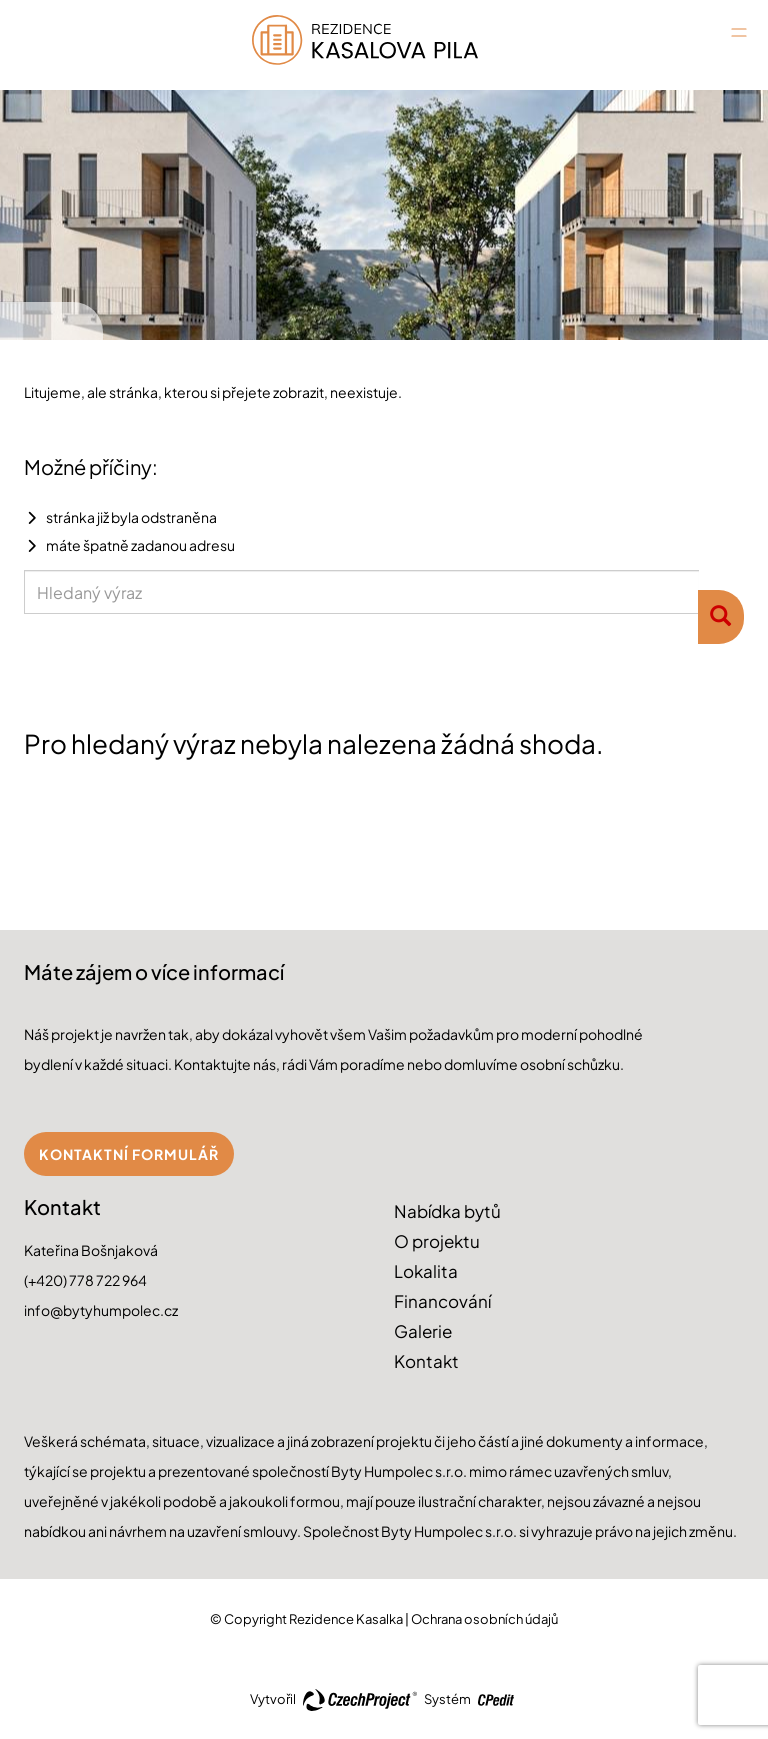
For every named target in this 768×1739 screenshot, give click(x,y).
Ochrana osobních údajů (484, 1619)
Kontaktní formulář (129, 1154)
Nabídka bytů (447, 1211)
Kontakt (426, 1361)
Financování (442, 1301)
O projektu (437, 1241)
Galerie (423, 1331)
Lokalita (426, 1271)
